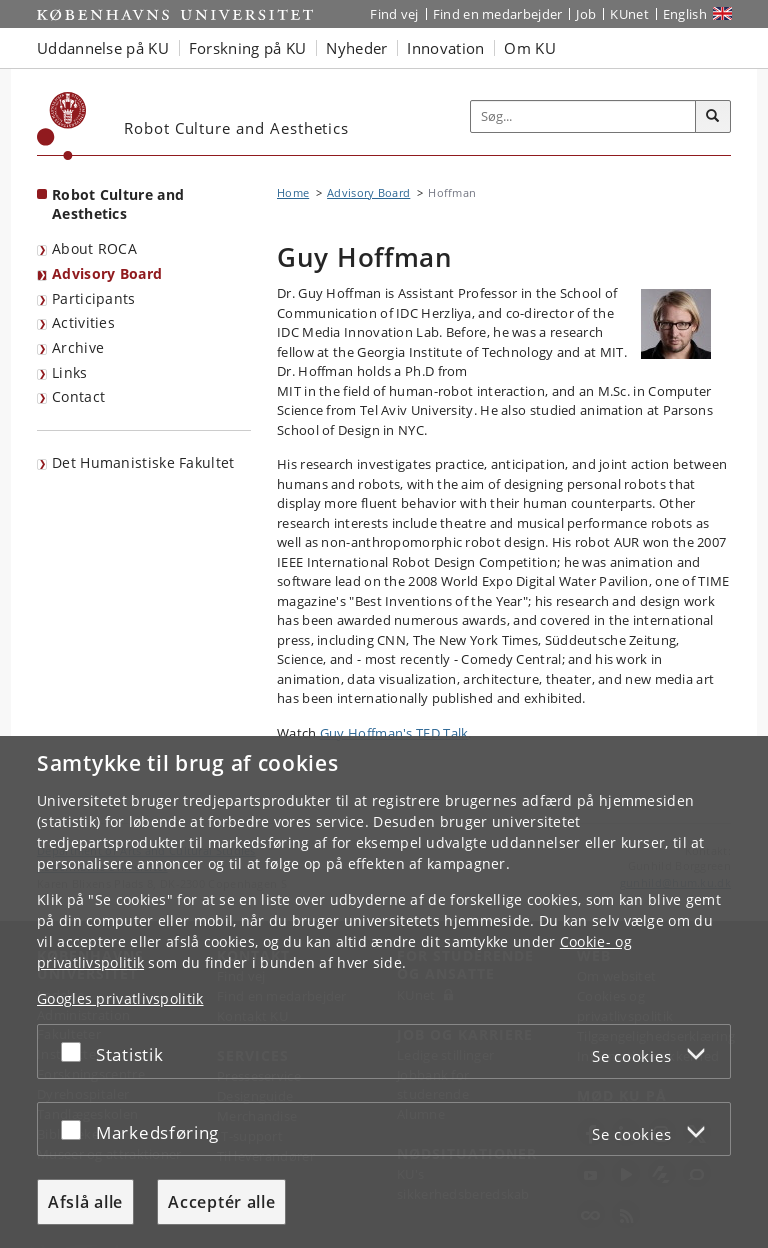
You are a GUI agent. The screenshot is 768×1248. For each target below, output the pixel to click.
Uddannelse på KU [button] (103, 48)
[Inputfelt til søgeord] (583, 117)
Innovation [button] (445, 48)
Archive (78, 347)
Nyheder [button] (356, 48)
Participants (94, 298)
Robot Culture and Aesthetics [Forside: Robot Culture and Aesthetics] (118, 204)
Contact (78, 396)
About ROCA (94, 248)
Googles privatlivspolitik (120, 998)
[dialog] (384, 992)
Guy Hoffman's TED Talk (394, 733)
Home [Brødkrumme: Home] (293, 192)
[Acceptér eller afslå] (76, 1051)
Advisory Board (107, 273)
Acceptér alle (221, 1202)
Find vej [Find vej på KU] (394, 14)
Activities (83, 322)
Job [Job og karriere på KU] (586, 14)
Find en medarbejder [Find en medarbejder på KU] (498, 14)
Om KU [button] (530, 48)
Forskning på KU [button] (248, 48)
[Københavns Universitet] (62, 126)
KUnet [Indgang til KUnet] (629, 14)
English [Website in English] (685, 14)
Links (70, 372)
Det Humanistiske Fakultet (143, 462)
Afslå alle (85, 1202)
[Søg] (713, 117)
